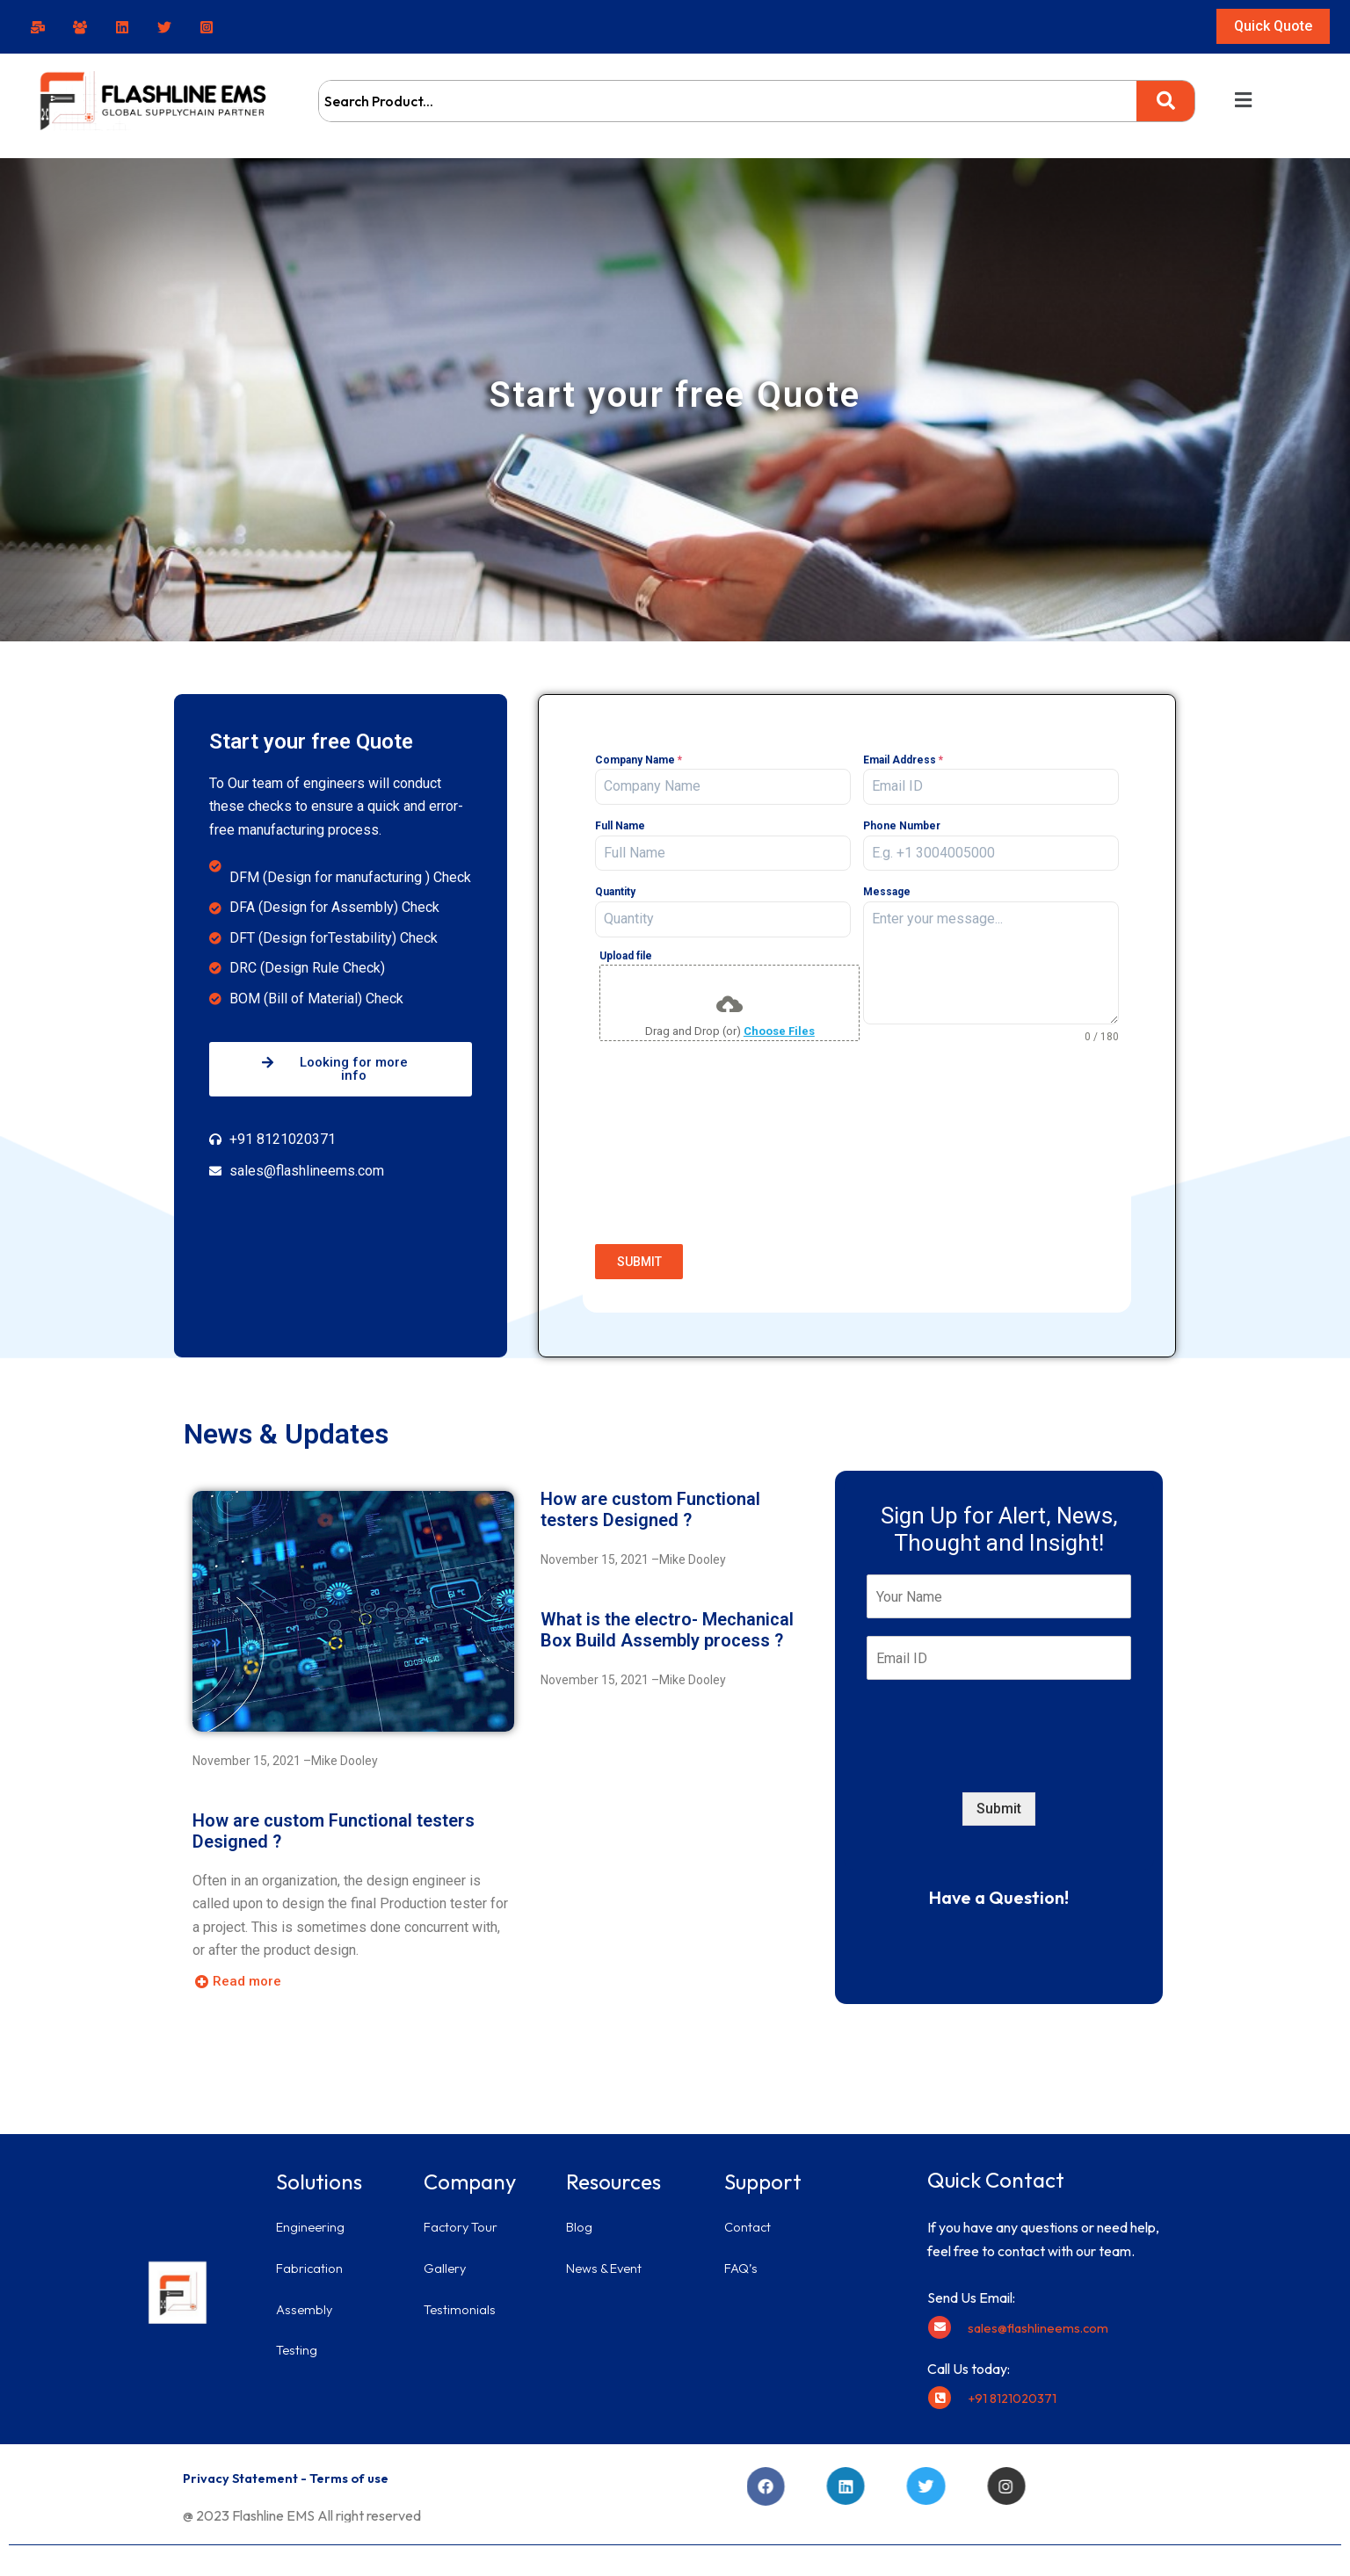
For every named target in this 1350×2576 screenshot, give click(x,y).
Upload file (625, 956)
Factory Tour (464, 2217)
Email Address (903, 760)
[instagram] (209, 27)
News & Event (607, 2259)
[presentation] (857, 1197)
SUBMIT (639, 1262)
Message (887, 892)
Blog (580, 2217)
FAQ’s (742, 2259)
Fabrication (311, 2259)
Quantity (615, 892)
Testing (297, 2340)
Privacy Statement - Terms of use (296, 2469)
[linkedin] (124, 27)
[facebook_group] (82, 27)
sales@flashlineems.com (1041, 2318)
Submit (998, 1799)
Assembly (306, 2299)
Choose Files (779, 1031)
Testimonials (461, 2299)
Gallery (446, 2259)
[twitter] (167, 27)
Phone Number (901, 826)
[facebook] (40, 27)
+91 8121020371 (1015, 2389)
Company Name (638, 760)
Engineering (312, 2217)
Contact (748, 2217)
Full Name (620, 826)
